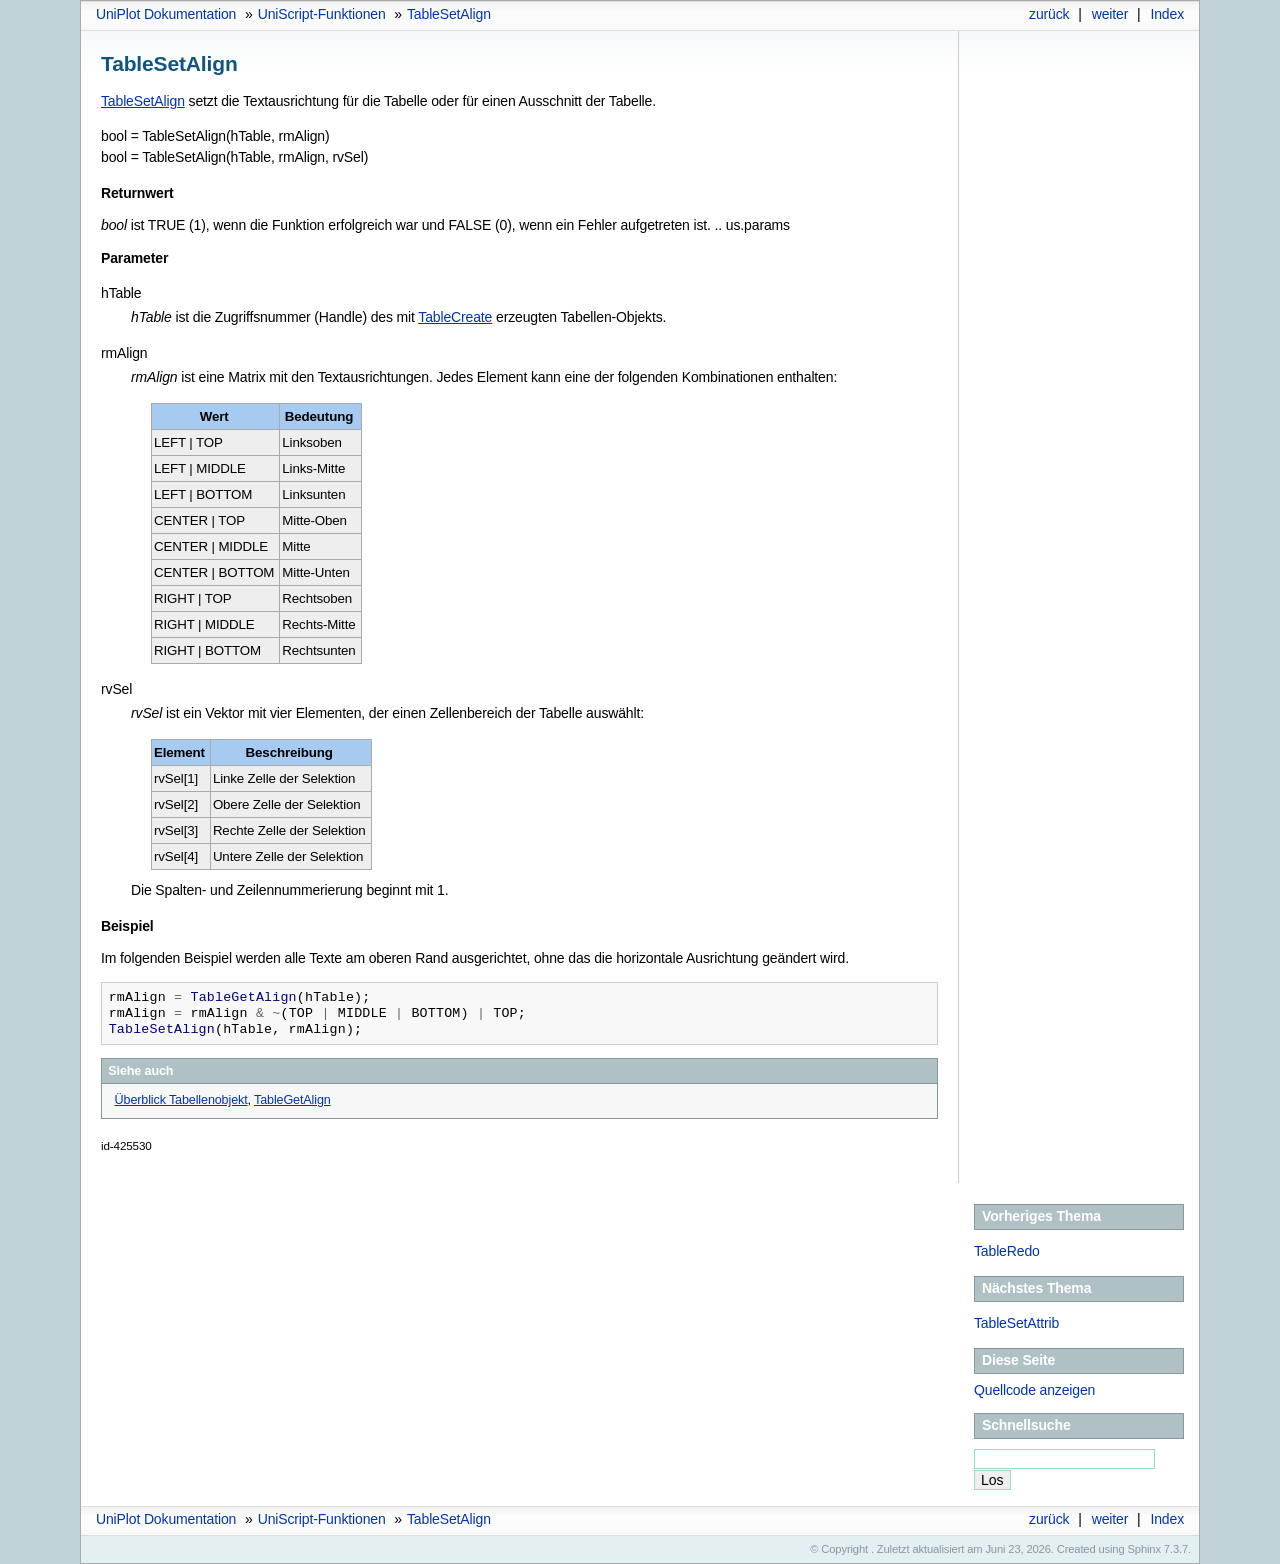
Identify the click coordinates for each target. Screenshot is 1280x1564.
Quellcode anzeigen (1034, 1390)
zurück (1049, 14)
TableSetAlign (449, 14)
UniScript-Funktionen (322, 14)
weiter (1110, 14)
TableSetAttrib (1016, 1323)
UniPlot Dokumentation (166, 14)
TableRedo (1007, 1251)
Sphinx (1144, 1549)
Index (1167, 14)
